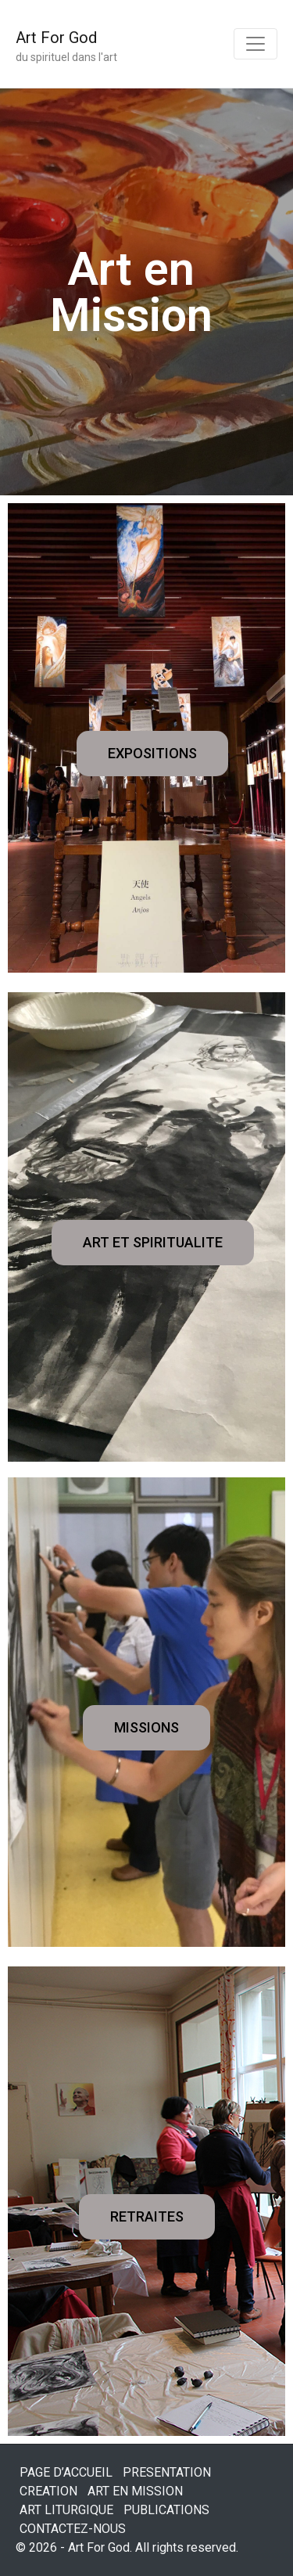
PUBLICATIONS (166, 2509)
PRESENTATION (167, 2472)
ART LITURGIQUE (66, 2509)
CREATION (48, 2491)
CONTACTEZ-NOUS (73, 2528)
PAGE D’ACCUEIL (66, 2472)
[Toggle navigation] (255, 43)
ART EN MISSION (135, 2491)
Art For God (56, 37)
